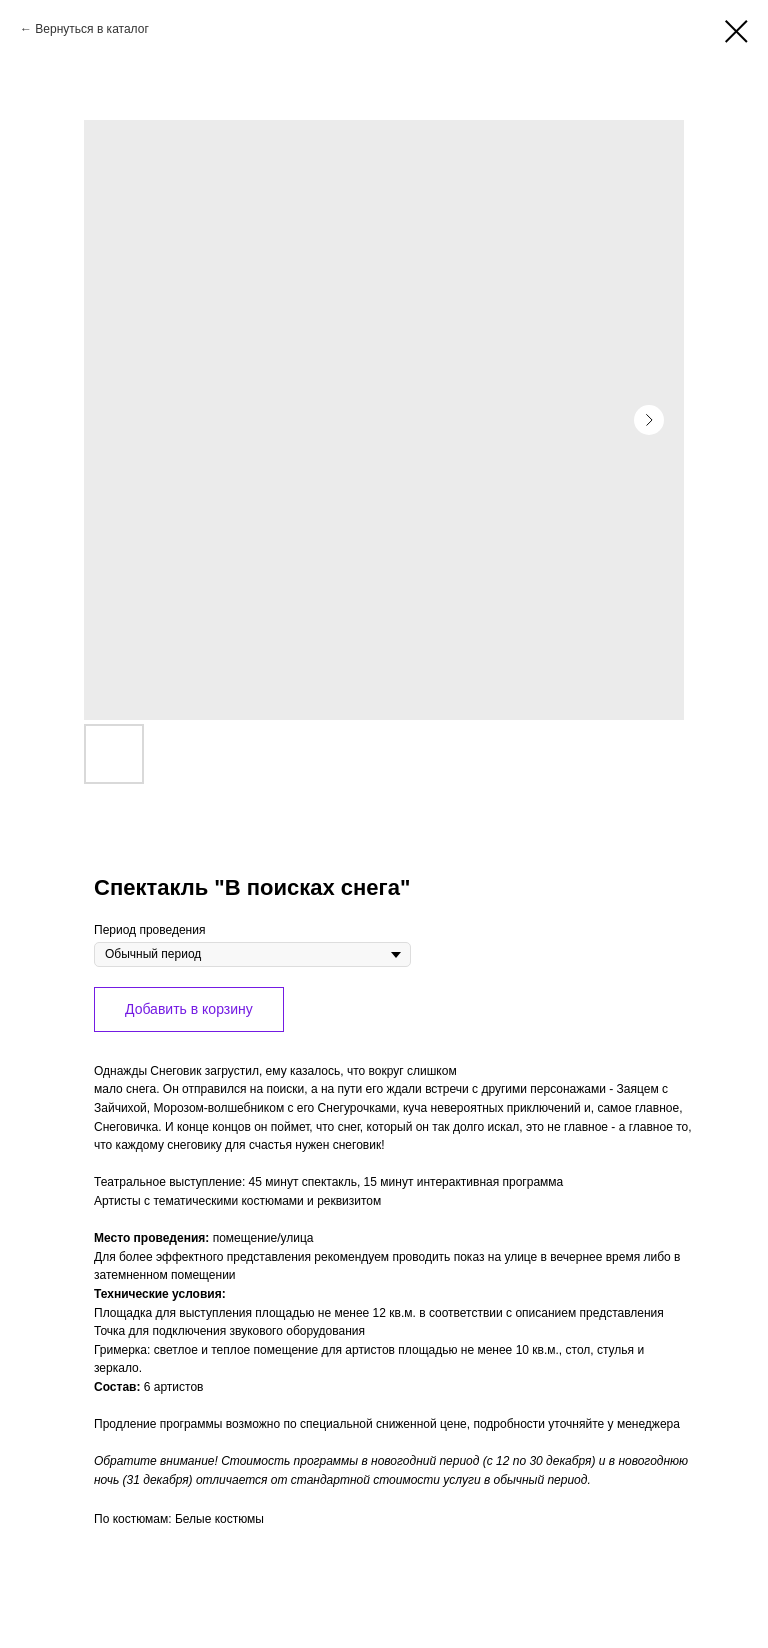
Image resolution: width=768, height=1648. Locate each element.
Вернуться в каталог (91, 29)
